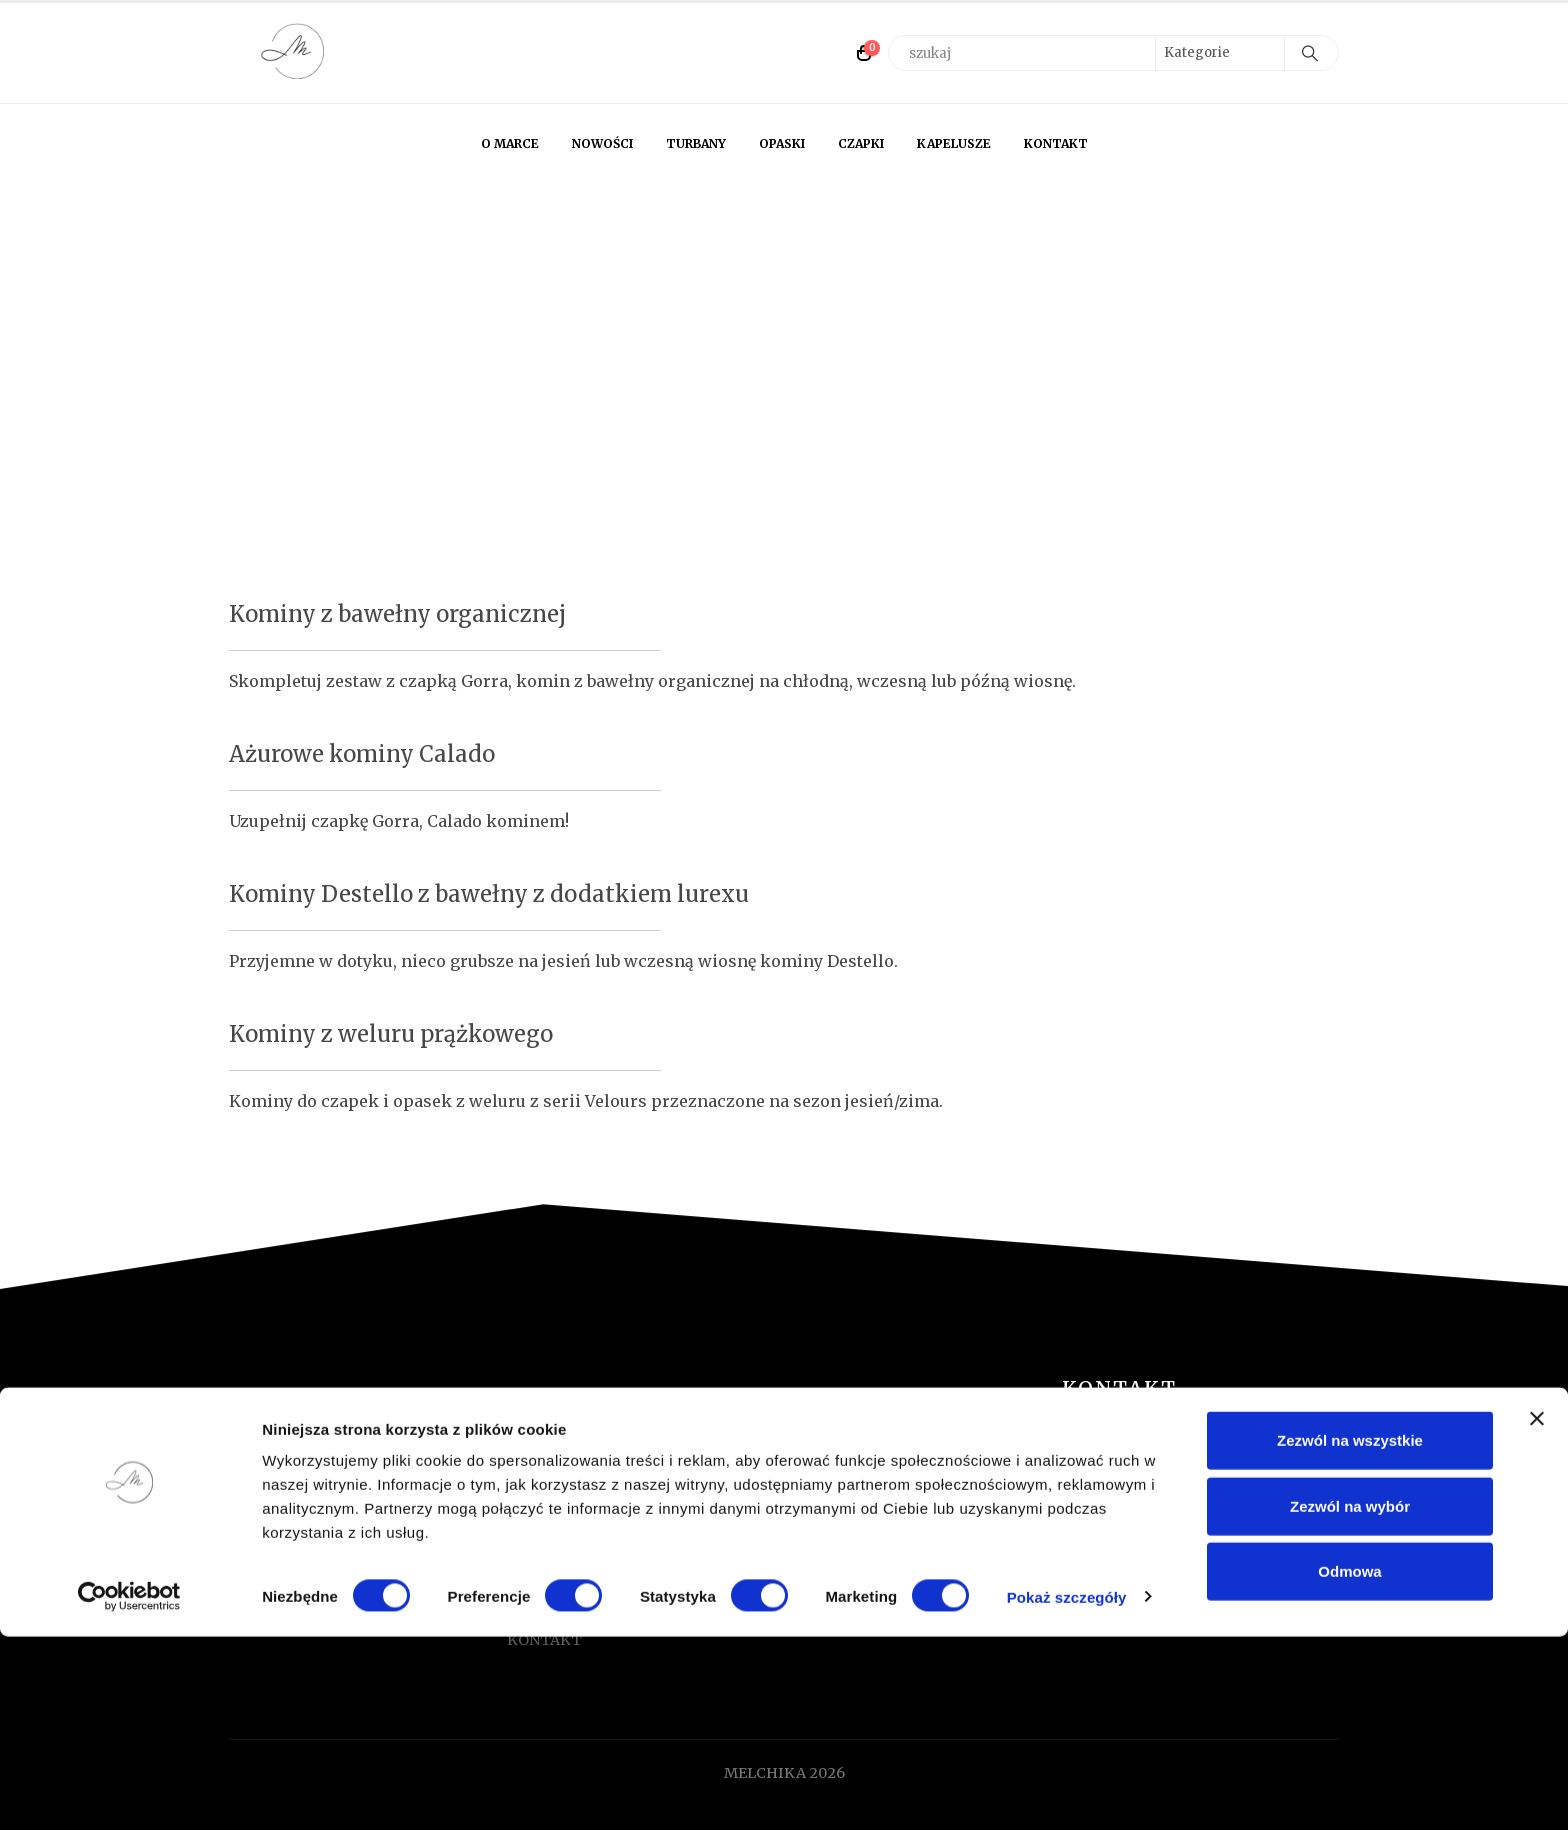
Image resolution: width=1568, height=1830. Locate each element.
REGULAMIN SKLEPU (582, 1559)
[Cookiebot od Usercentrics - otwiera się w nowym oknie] (129, 1791)
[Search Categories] (1220, 53)
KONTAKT (1056, 143)
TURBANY (696, 143)
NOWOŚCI (602, 143)
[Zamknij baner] (1537, 1612)
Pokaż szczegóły (1067, 1790)
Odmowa (1349, 1764)
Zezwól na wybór (1350, 1699)
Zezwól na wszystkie (1350, 1633)
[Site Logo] (294, 53)
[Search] (1310, 53)
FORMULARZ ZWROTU (587, 1478)
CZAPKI (861, 143)
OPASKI (782, 143)
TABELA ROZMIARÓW (585, 1532)
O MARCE (510, 143)
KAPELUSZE (954, 143)
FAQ (521, 1505)
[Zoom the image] (368, 1420)
